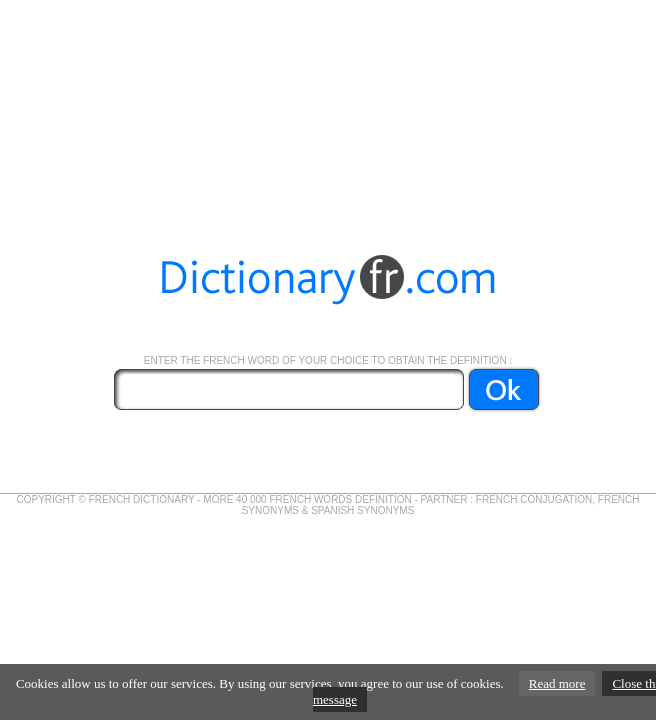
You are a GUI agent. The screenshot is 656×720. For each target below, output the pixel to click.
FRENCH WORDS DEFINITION (340, 499)
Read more (557, 683)
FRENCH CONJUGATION (534, 499)
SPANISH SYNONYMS (362, 510)
